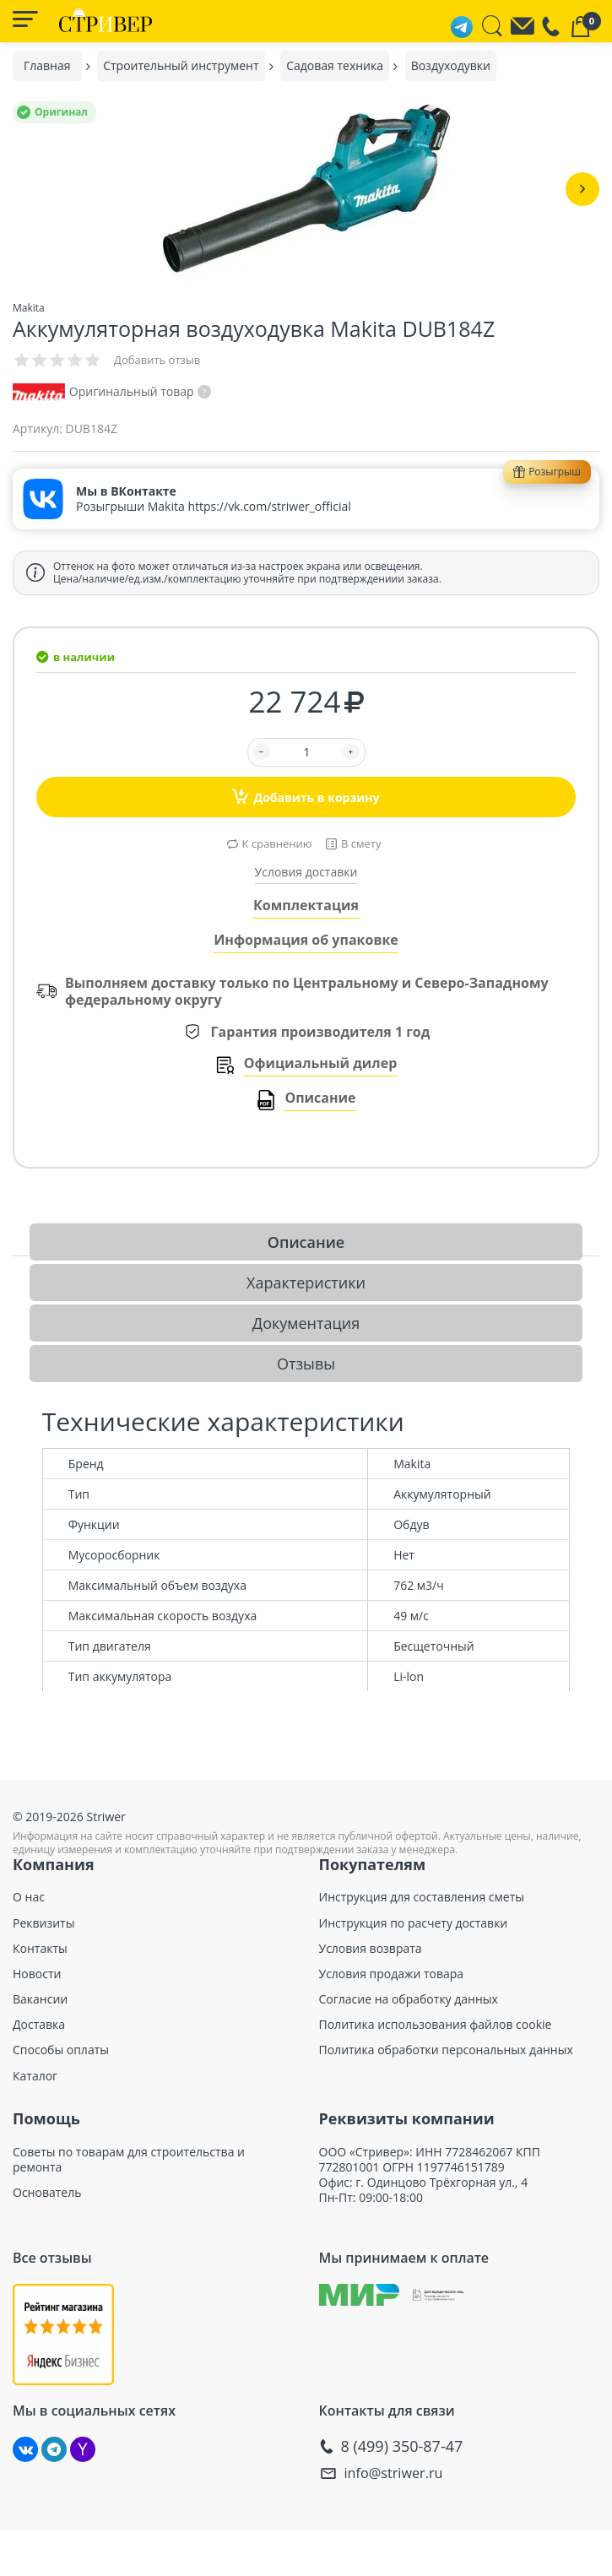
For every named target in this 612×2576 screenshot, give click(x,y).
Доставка (39, 2024)
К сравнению (277, 843)
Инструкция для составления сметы (422, 1897)
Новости (37, 1974)
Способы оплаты (61, 2050)
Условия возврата (370, 1948)
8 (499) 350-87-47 (402, 2446)
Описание (319, 1098)
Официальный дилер (321, 1063)
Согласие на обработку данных (408, 1999)
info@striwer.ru (399, 2473)
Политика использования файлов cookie (435, 2024)
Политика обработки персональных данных (446, 2050)
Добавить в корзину (305, 796)
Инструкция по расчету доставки (413, 1923)
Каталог (35, 2076)
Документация (306, 1323)
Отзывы (306, 1363)
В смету (361, 843)
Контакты (40, 1948)
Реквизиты (43, 1923)
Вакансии (40, 1999)
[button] (582, 189)
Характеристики (306, 1282)
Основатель (47, 2192)
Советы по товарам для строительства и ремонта (129, 2160)
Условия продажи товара (391, 1974)
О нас (29, 1897)
